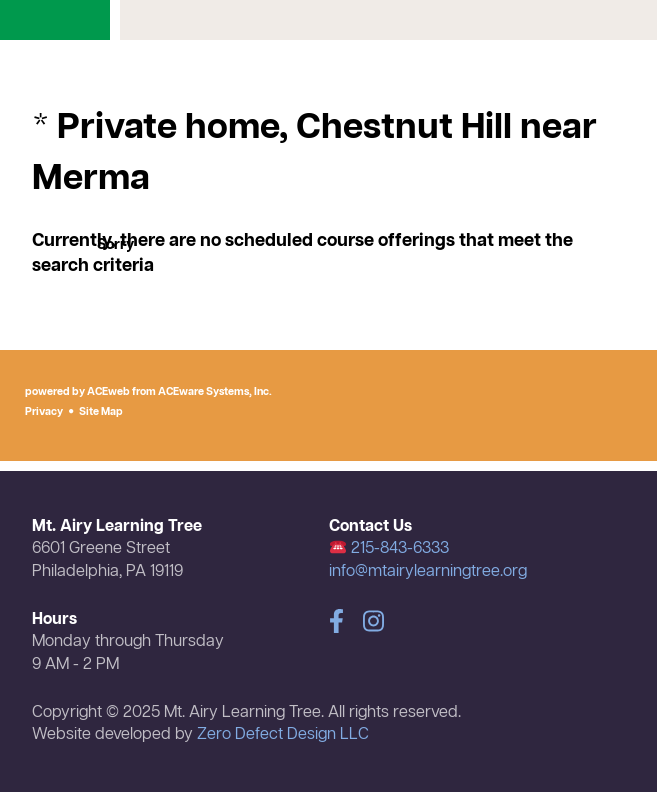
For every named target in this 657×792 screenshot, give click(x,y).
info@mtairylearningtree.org (428, 572)
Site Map (101, 412)
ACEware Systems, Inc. (215, 392)
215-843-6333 (389, 549)
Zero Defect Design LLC (283, 735)
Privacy (44, 412)
